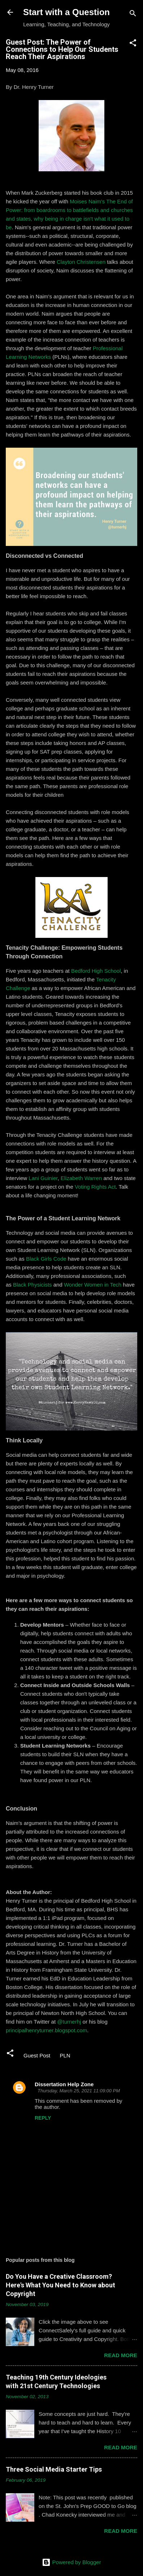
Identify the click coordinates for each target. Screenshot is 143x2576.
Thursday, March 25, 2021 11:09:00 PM (79, 2090)
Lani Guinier (43, 1178)
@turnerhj (69, 2022)
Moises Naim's (86, 201)
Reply (43, 2118)
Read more (120, 2355)
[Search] (133, 15)
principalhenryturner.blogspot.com (46, 2030)
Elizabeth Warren (81, 1178)
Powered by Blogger (71, 2562)
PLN (65, 2055)
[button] (133, 44)
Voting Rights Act (95, 1187)
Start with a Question (66, 12)
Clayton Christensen (81, 262)
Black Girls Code (46, 1259)
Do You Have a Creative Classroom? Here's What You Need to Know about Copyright (60, 2285)
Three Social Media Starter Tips (54, 2469)
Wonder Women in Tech (92, 1285)
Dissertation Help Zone (64, 2084)
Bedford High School (96, 971)
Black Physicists (32, 1285)
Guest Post (36, 2055)
